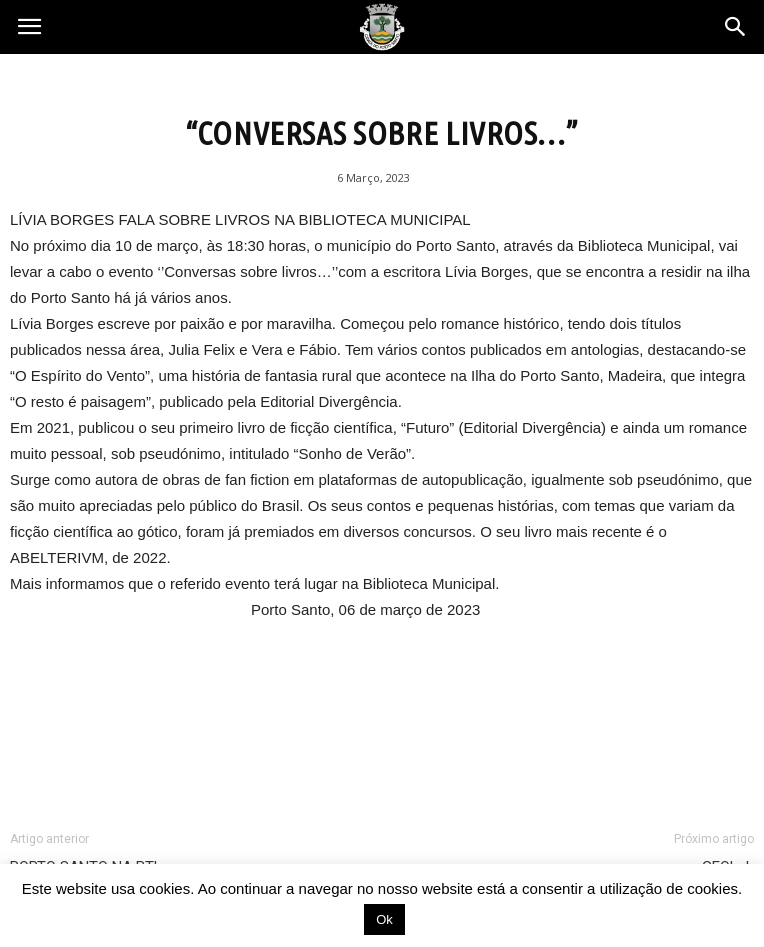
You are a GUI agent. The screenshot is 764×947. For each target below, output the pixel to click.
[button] (736, 27)
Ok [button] (384, 919)
